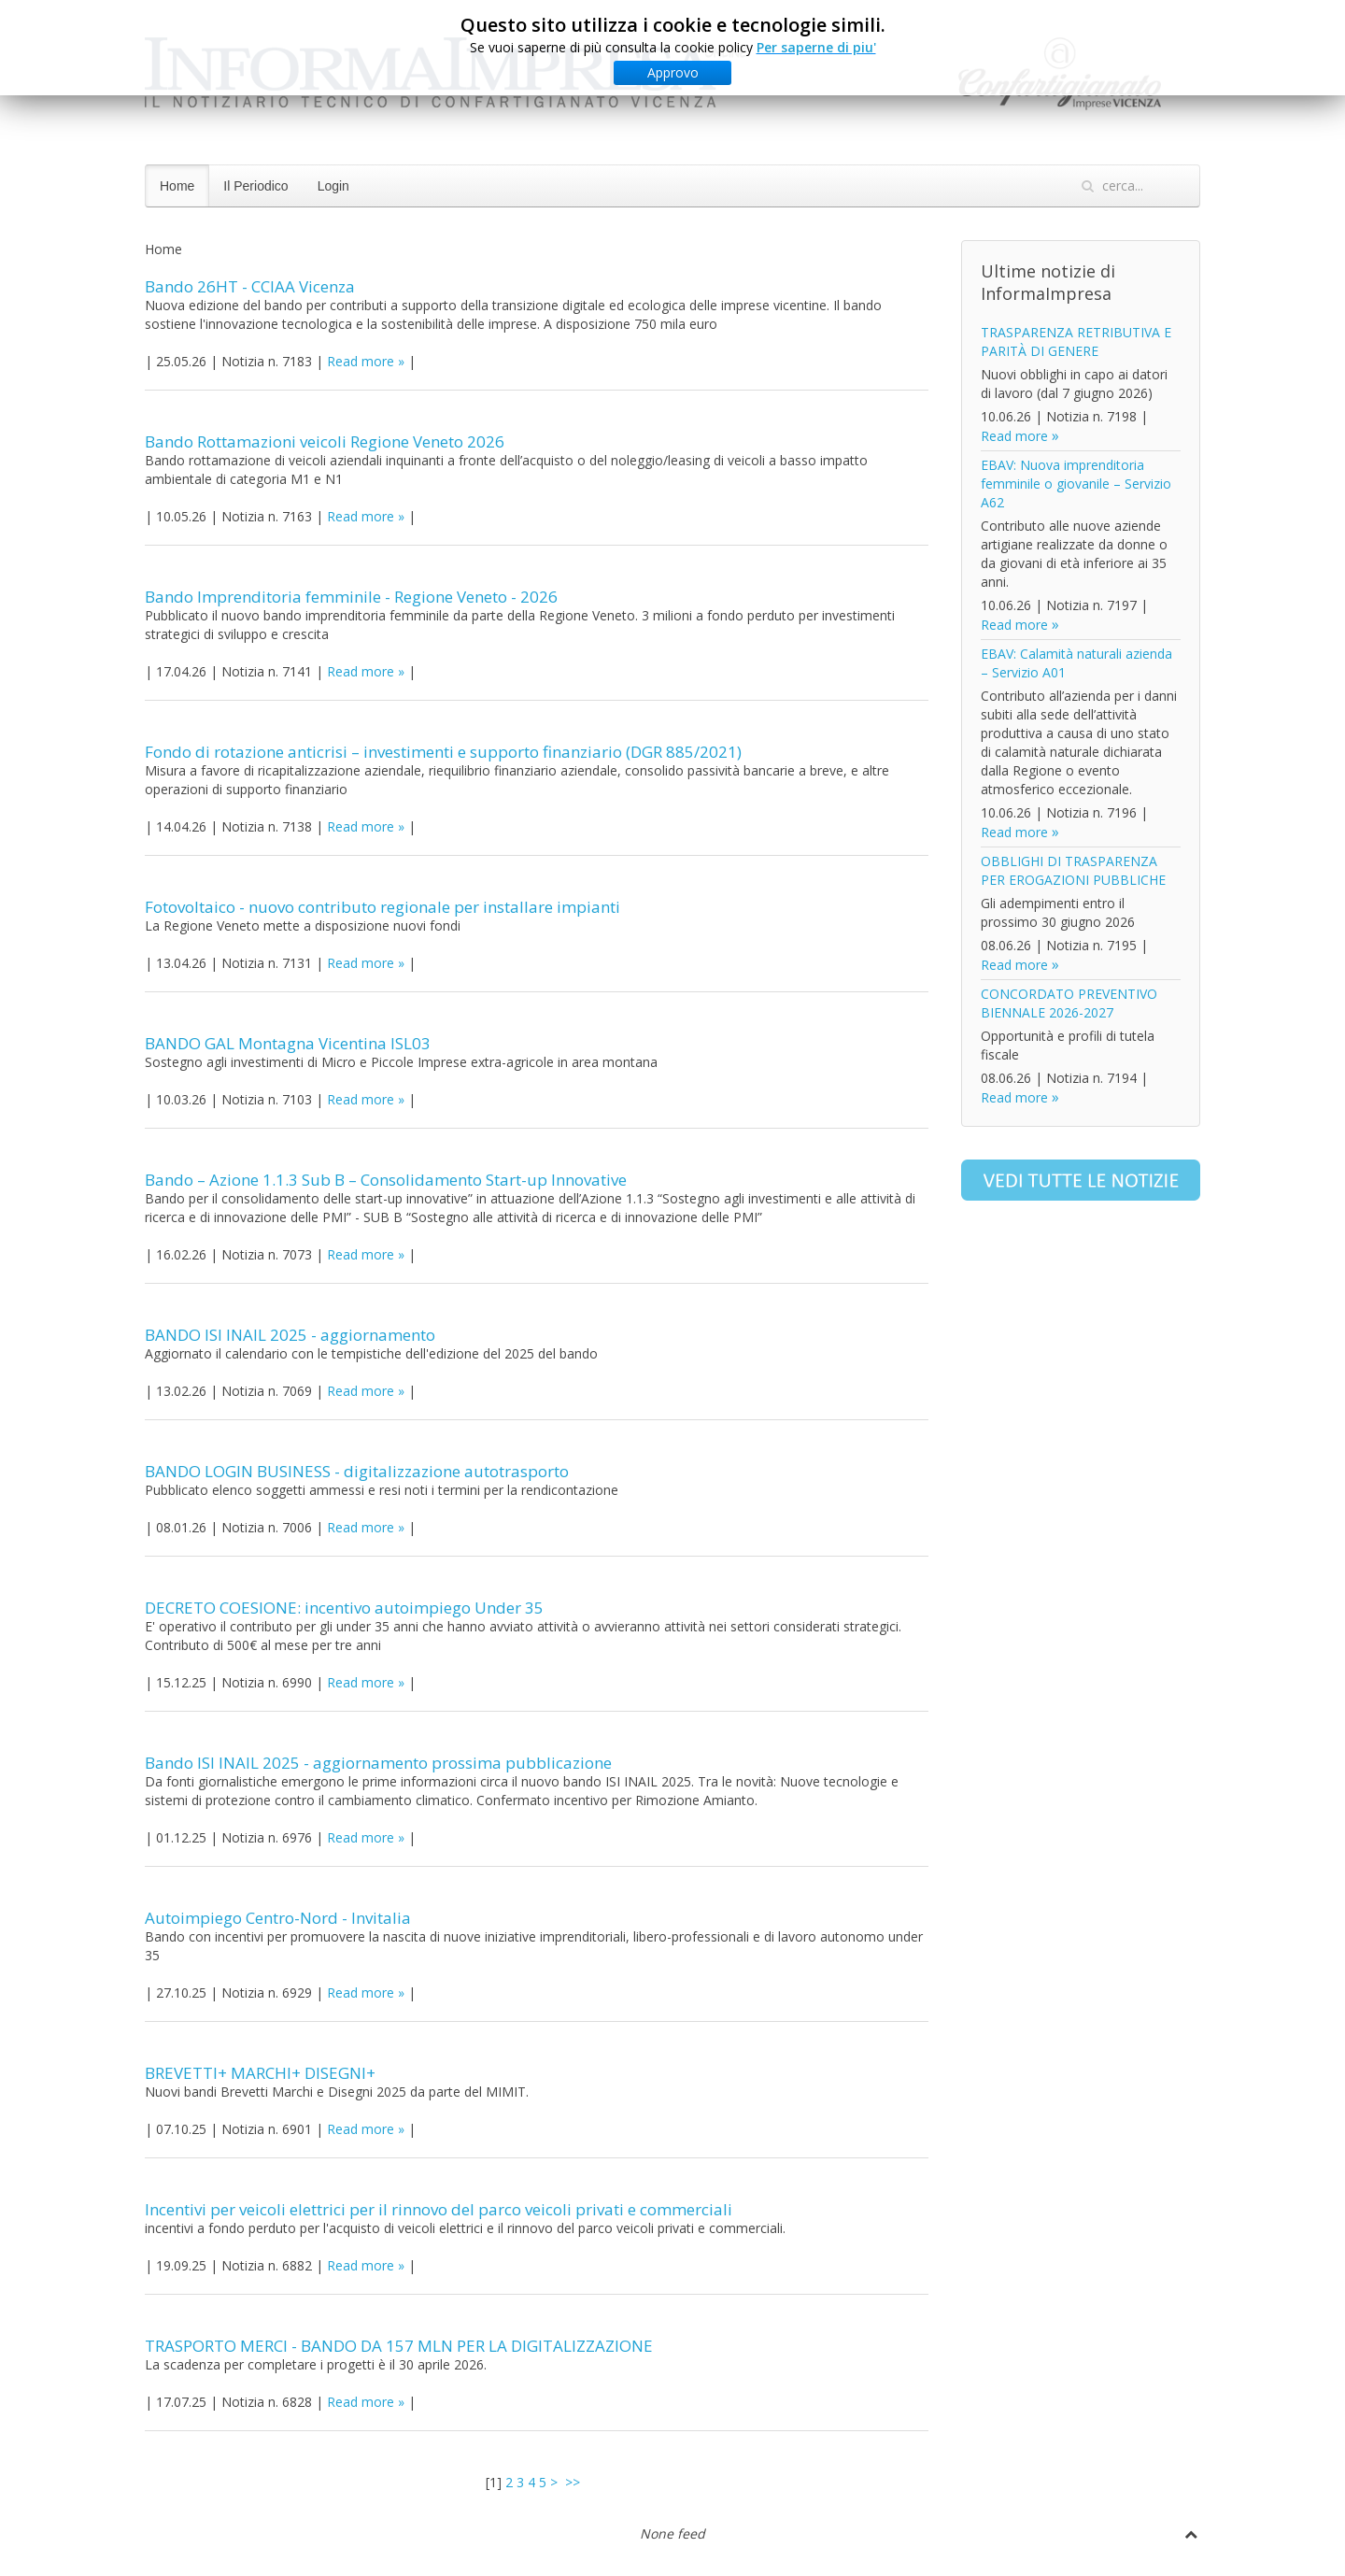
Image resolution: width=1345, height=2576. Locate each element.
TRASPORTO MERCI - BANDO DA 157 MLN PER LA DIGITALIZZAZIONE (399, 2345)
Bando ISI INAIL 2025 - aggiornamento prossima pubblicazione (378, 1762)
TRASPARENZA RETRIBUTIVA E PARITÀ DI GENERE (1076, 341)
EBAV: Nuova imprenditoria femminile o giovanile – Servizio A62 (1076, 483)
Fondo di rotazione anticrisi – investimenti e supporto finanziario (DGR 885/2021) (443, 751)
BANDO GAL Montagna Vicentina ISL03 (288, 1043)
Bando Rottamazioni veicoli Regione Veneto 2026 (324, 441)
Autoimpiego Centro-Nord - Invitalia (278, 1917)
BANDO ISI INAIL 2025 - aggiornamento (290, 1334)
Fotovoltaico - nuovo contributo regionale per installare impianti (382, 907)
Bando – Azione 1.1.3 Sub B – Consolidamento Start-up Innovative (386, 1179)
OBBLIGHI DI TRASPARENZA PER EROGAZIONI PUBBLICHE (1073, 870)
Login (333, 185)
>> (574, 2482)
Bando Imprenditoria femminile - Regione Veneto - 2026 (351, 596)
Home (177, 185)
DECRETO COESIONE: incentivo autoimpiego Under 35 (344, 1607)
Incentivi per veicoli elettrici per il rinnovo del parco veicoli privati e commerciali (438, 2209)
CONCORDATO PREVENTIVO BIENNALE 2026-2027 (1069, 1003)
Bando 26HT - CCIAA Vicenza (250, 286)
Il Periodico (255, 185)
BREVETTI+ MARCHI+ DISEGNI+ (260, 2073)
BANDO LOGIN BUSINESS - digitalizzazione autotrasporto (357, 1471)
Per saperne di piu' (816, 47)
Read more (360, 361)
